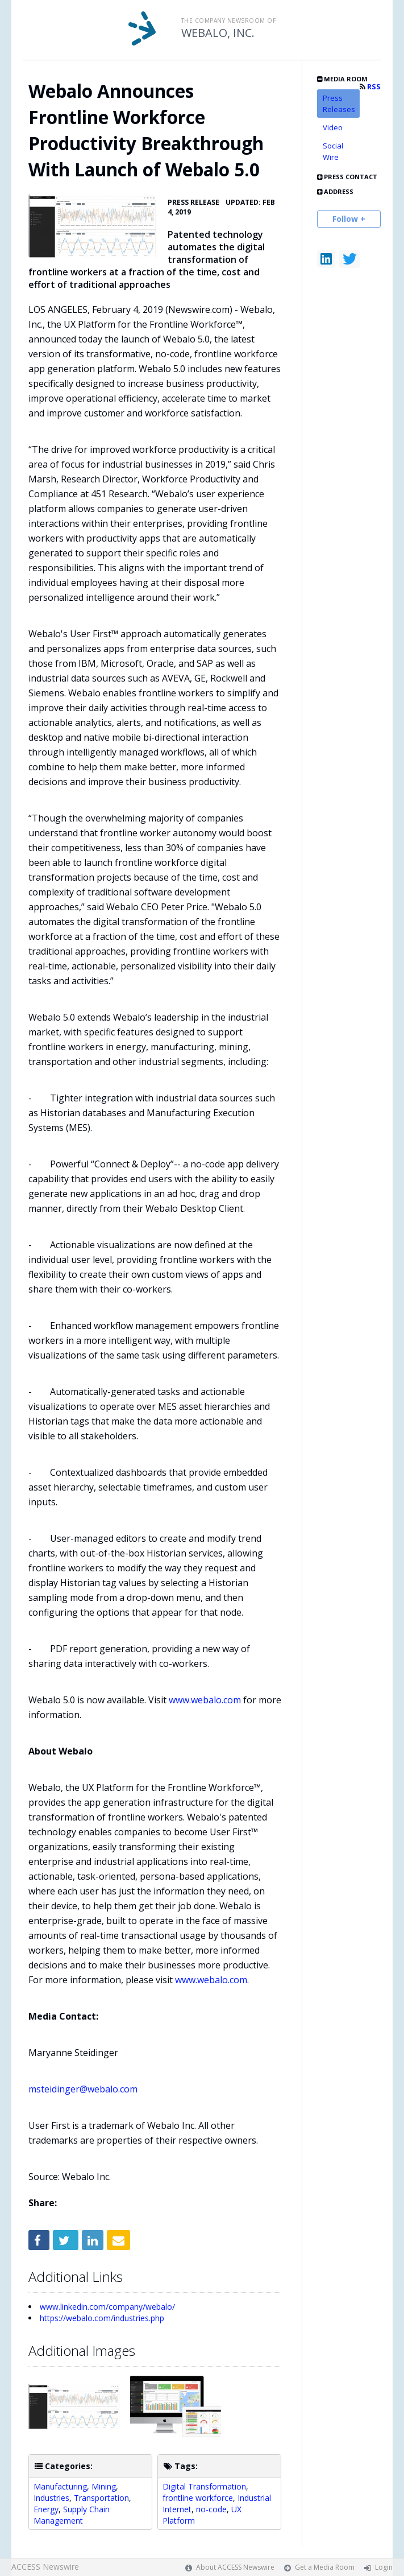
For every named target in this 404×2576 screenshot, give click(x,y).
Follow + (348, 218)
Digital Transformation (204, 2486)
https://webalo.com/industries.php (102, 2318)
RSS (370, 86)
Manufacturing (60, 2486)
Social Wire (333, 151)
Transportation (101, 2497)
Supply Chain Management (72, 2515)
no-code (211, 2509)
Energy (46, 2509)
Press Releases (339, 103)
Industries (51, 2497)
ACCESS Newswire (45, 2566)
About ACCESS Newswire (235, 2567)
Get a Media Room (325, 2567)
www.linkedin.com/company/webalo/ (107, 2306)
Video (333, 127)
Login (384, 2567)
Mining (103, 2486)
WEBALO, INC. (218, 33)
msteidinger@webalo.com (83, 2089)
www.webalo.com (205, 1700)
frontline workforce (198, 2497)
